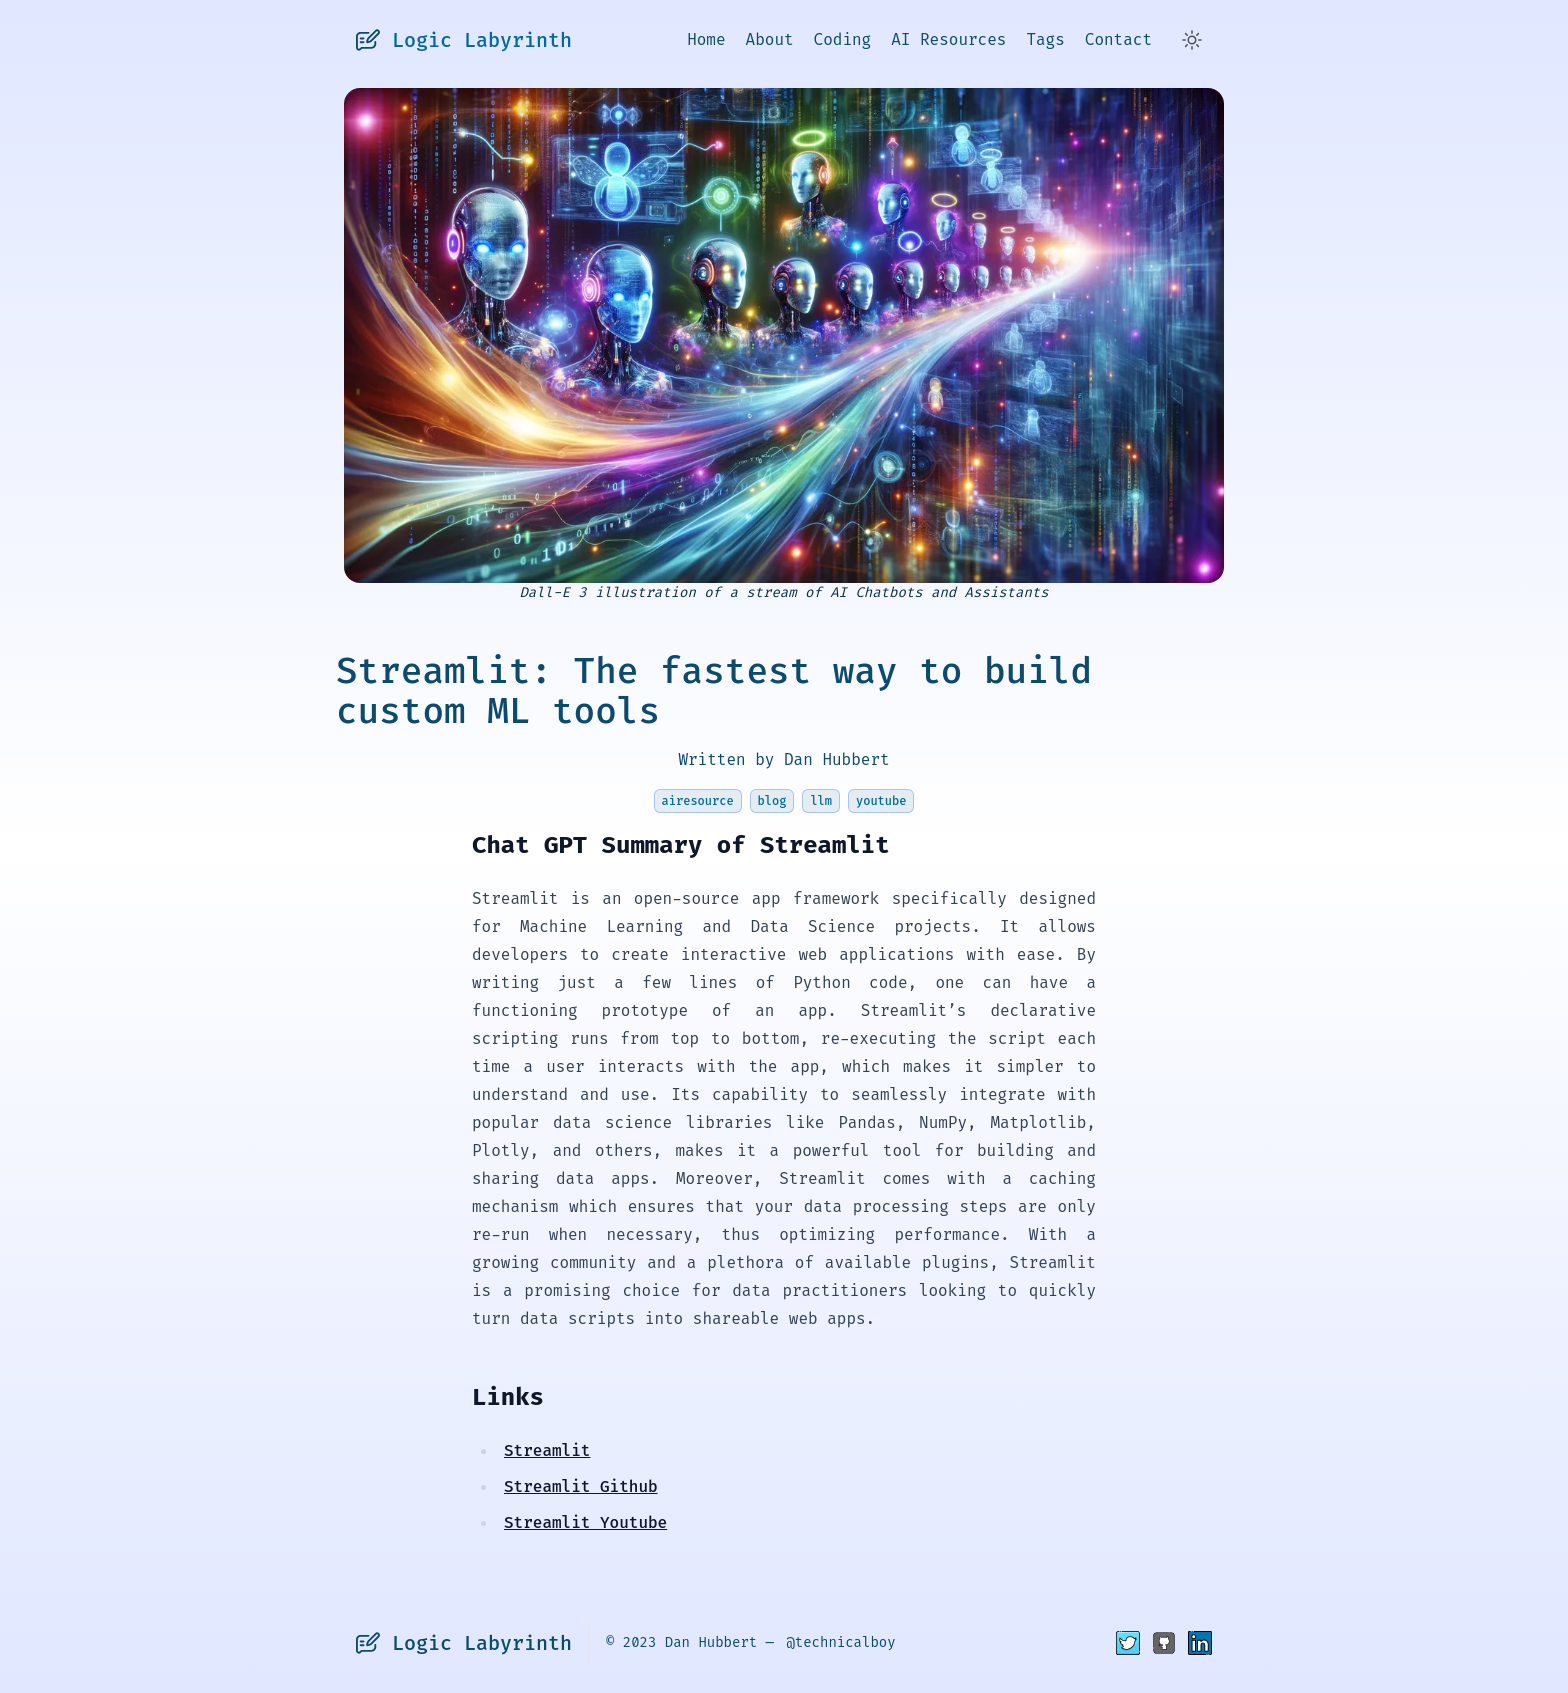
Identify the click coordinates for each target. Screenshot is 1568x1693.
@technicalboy (840, 1642)
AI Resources (948, 39)
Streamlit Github (581, 1486)
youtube (881, 801)
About (770, 39)
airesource (698, 801)
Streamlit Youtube (585, 1522)
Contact (1118, 39)
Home (706, 39)
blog (772, 801)
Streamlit (547, 1450)
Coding (843, 39)
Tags (1045, 39)
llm (821, 801)
